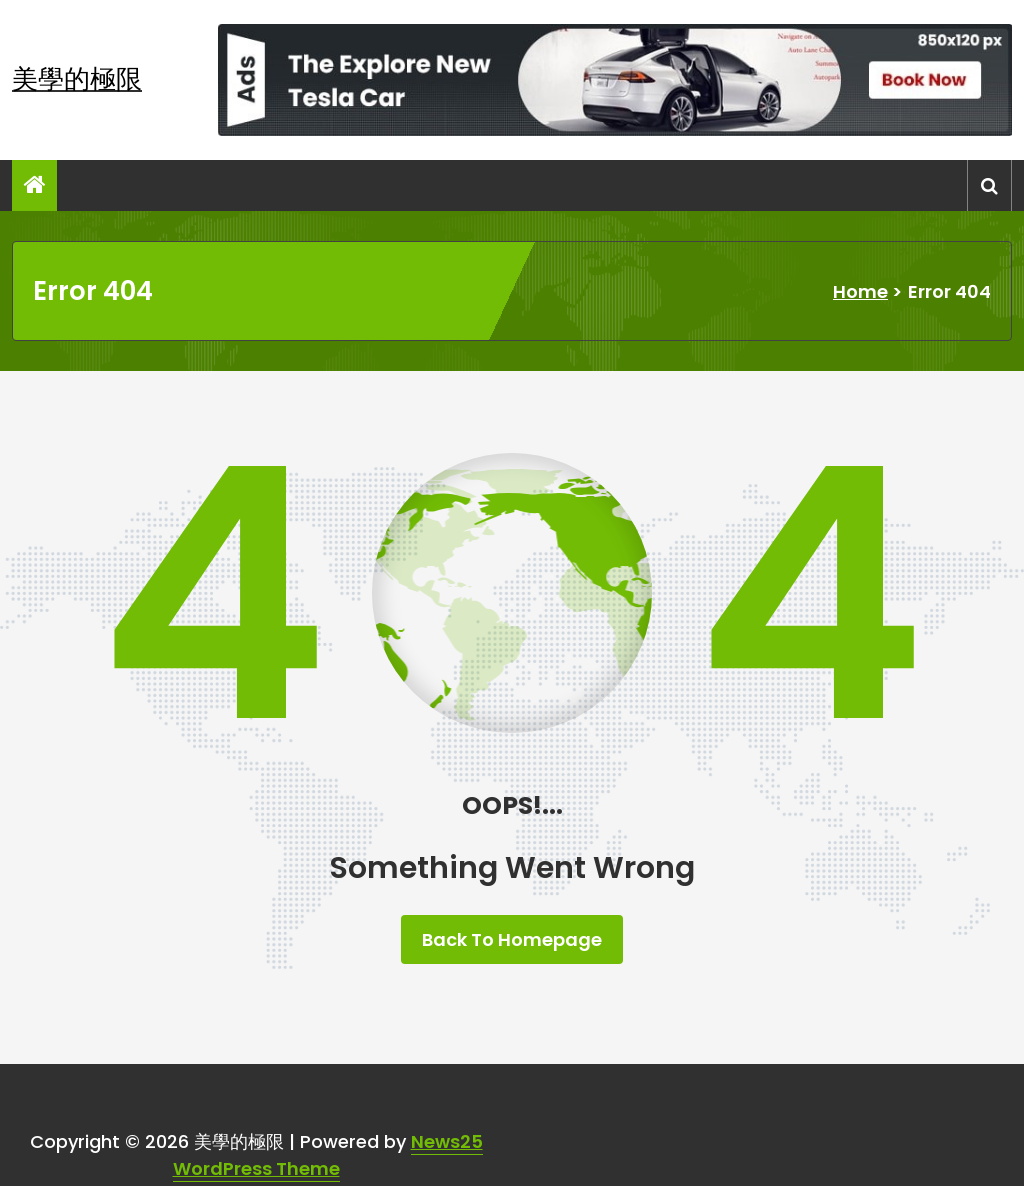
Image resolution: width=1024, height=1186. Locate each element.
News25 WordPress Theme (328, 1155)
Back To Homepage (512, 939)
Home (860, 291)
